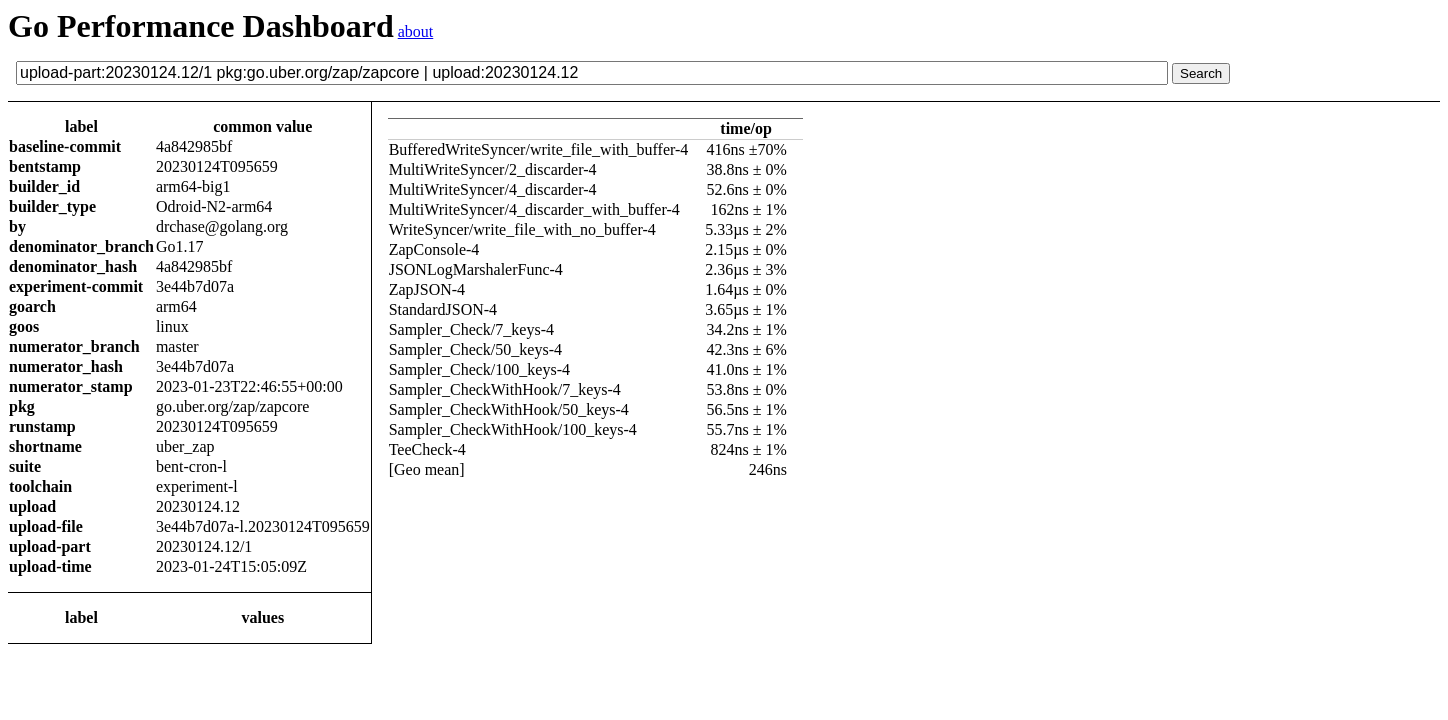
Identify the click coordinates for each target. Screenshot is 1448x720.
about (416, 31)
